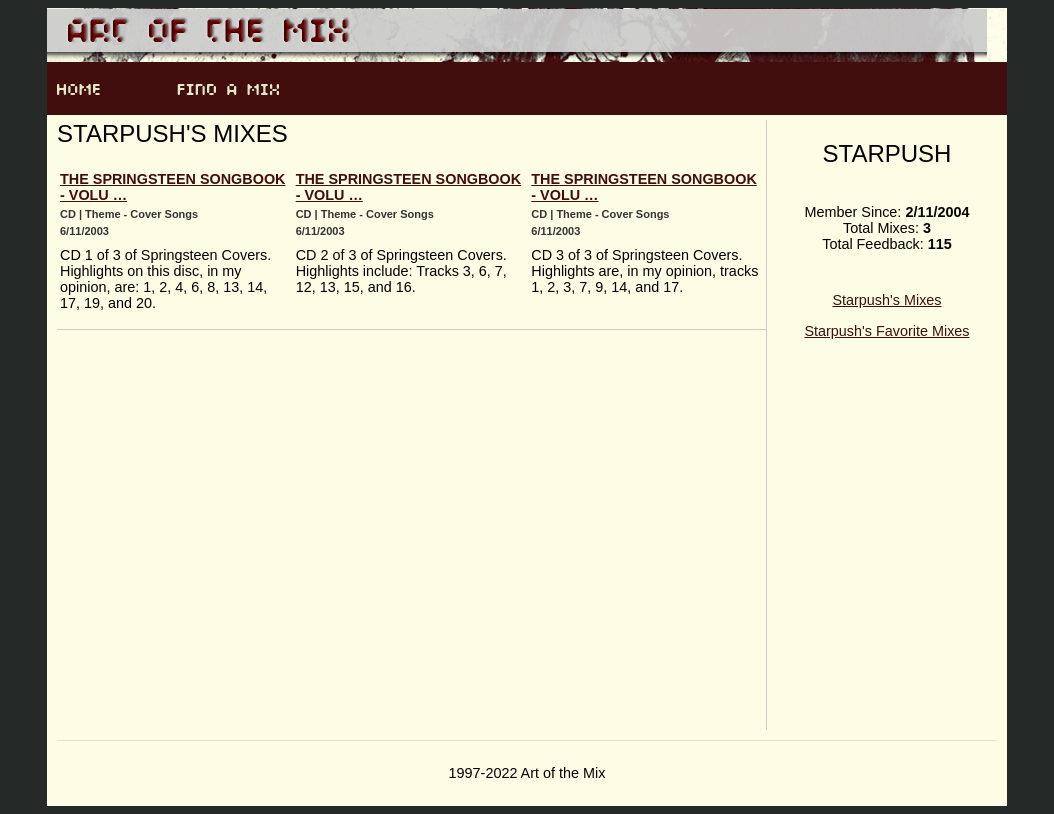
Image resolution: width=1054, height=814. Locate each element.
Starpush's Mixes (886, 300)
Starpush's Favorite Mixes (886, 331)
